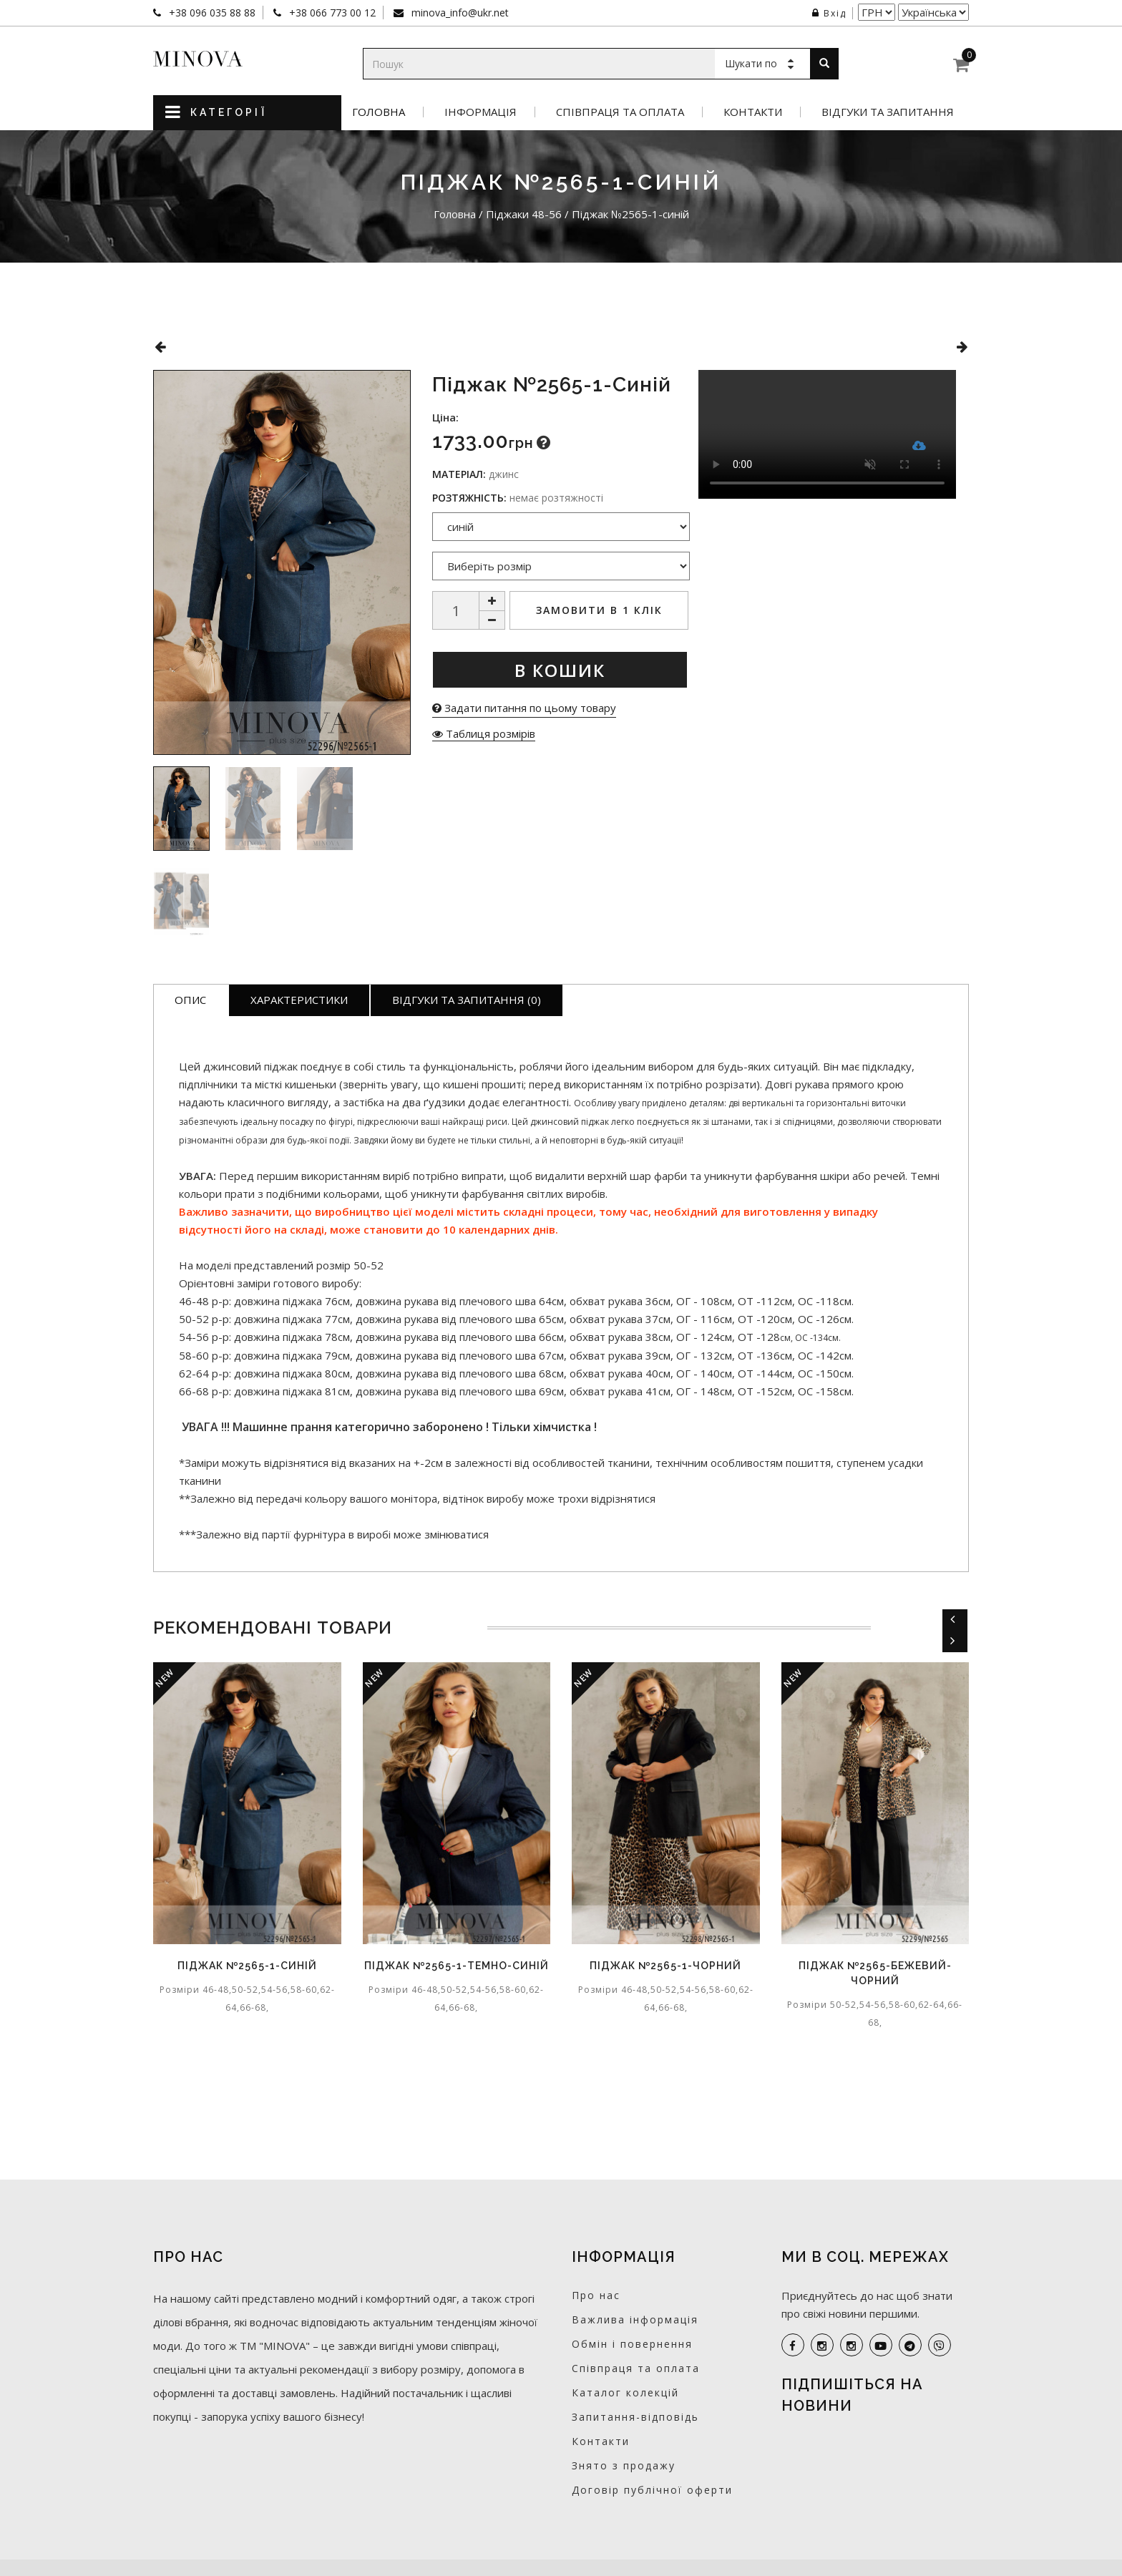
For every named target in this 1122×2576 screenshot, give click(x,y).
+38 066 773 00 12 (331, 12)
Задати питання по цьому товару (524, 708)
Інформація (480, 112)
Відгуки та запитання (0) (466, 999)
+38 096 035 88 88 (210, 12)
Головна (378, 112)
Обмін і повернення (632, 2344)
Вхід (829, 13)
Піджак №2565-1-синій (247, 1965)
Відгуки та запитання (887, 112)
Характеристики (299, 999)
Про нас (596, 2295)
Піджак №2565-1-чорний (665, 1965)
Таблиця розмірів (483, 733)
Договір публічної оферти (652, 2490)
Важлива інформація (635, 2319)
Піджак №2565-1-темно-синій (456, 1965)
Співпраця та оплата (620, 112)
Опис (190, 999)
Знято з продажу (623, 2465)
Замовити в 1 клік (599, 610)
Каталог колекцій (625, 2392)
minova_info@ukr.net (459, 12)
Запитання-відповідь (635, 2417)
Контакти (752, 112)
